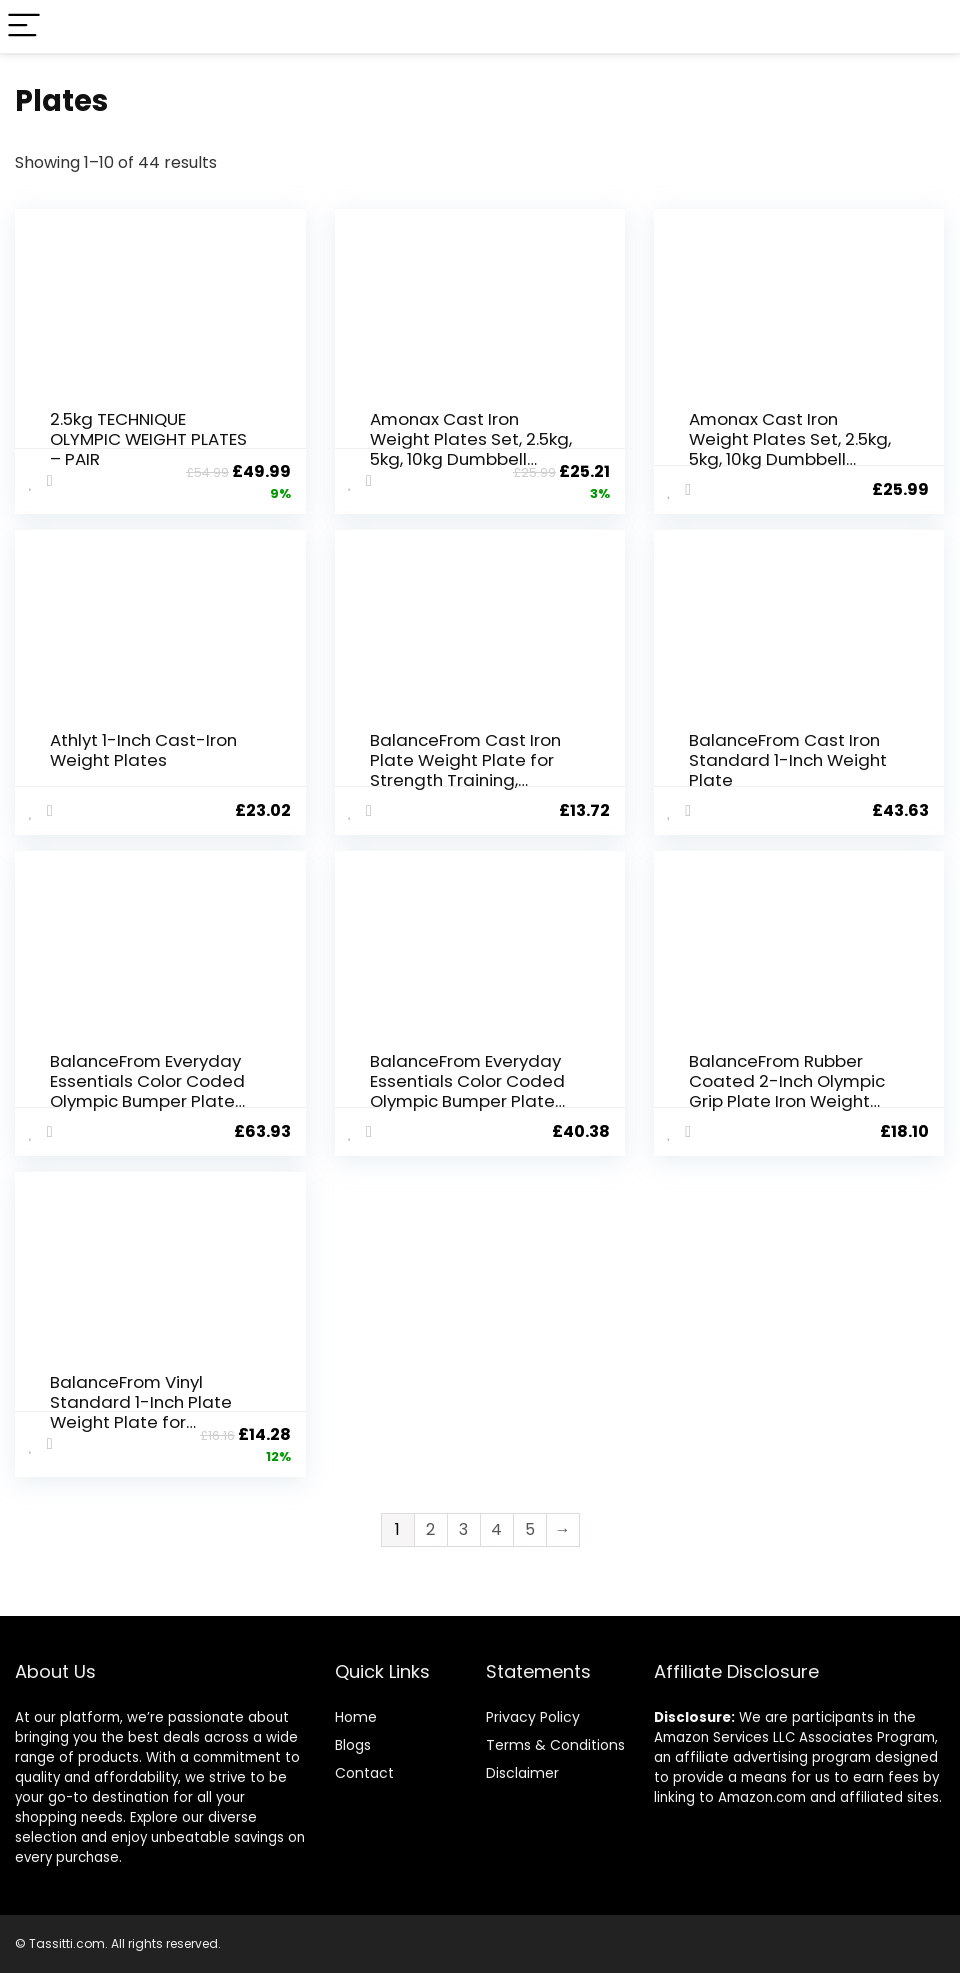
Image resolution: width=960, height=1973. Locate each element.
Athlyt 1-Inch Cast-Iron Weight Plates (143, 750)
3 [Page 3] (463, 1529)
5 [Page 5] (530, 1529)
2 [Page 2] (430, 1529)
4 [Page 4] (496, 1529)
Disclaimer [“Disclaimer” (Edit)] (522, 1773)
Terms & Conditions (555, 1745)
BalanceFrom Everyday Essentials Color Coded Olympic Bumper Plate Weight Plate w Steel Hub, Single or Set (467, 1101)
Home (356, 1717)
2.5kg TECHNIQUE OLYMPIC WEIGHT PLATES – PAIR (148, 439)
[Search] (929, 26)
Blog (349, 1745)
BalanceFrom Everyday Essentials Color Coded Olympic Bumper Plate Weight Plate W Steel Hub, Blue (147, 1101)
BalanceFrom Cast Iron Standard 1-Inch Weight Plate (788, 760)
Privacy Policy (533, 1717)
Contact (364, 1773)
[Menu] (24, 26)
